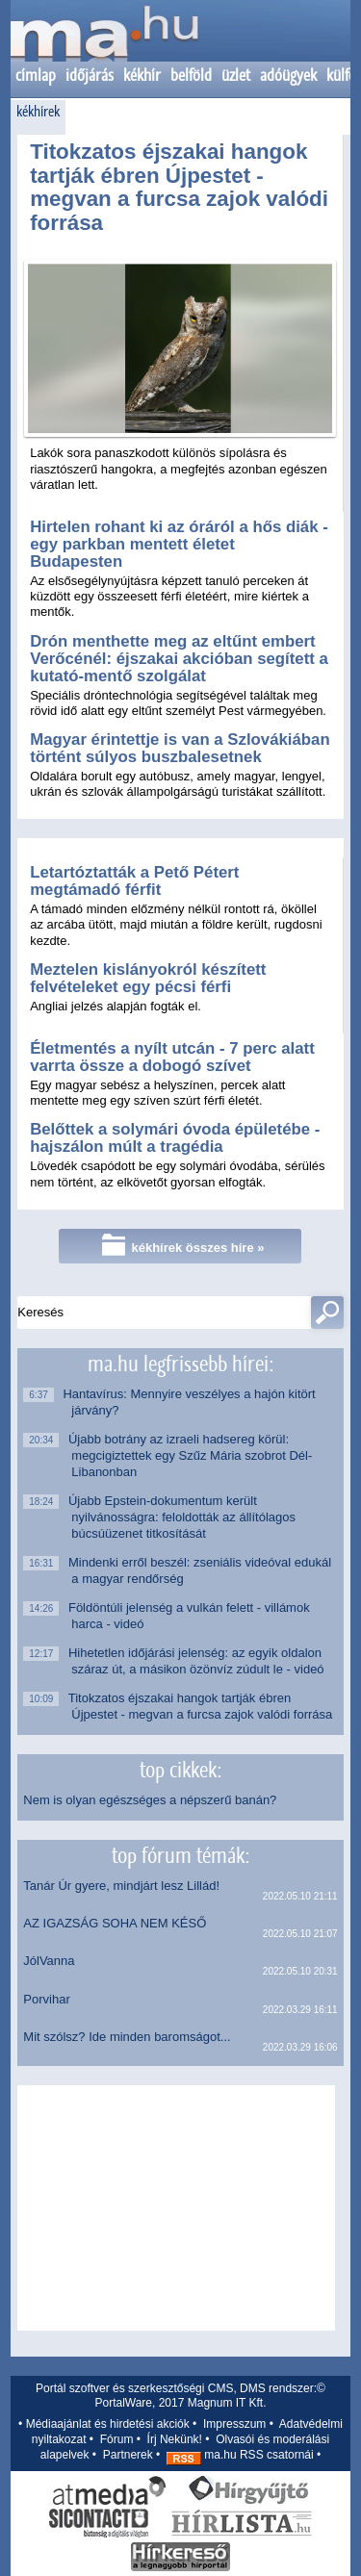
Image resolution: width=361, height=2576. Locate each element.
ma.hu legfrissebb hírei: (180, 1363)
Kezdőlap (104, 43)
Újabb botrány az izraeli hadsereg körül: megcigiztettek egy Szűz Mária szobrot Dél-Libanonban (191, 1455)
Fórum (117, 2439)
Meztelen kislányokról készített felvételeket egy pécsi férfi (148, 978)
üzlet (235, 75)
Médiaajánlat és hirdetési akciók (108, 2424)
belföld (191, 75)
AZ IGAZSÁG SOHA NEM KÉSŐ (114, 1923)
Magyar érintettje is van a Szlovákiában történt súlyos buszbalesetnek (180, 748)
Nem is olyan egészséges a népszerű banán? (149, 1800)
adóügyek (288, 75)
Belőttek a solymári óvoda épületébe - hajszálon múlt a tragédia (175, 1138)
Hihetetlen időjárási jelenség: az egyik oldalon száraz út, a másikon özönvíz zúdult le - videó (197, 1660)
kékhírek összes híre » (183, 1244)
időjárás (89, 75)
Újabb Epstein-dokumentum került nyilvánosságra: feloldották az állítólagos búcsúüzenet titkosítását (183, 1517)
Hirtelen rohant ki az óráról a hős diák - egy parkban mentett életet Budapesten (179, 544)
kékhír (142, 75)
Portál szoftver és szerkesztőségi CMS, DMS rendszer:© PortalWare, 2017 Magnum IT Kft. (180, 2396)
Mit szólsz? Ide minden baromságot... (126, 2036)
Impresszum (234, 2424)
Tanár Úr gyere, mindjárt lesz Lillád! (121, 1885)
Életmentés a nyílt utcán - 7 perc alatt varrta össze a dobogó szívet (172, 1057)
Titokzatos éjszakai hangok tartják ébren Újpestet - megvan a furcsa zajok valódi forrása (179, 187)
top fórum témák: (180, 1855)
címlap (35, 75)
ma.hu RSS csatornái (240, 2454)
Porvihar (46, 1999)
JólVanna (48, 1960)
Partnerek (128, 2454)
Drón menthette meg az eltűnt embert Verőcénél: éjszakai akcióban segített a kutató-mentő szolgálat (179, 658)
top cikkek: (180, 1769)
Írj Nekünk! (174, 2439)
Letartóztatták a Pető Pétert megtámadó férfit (134, 881)
